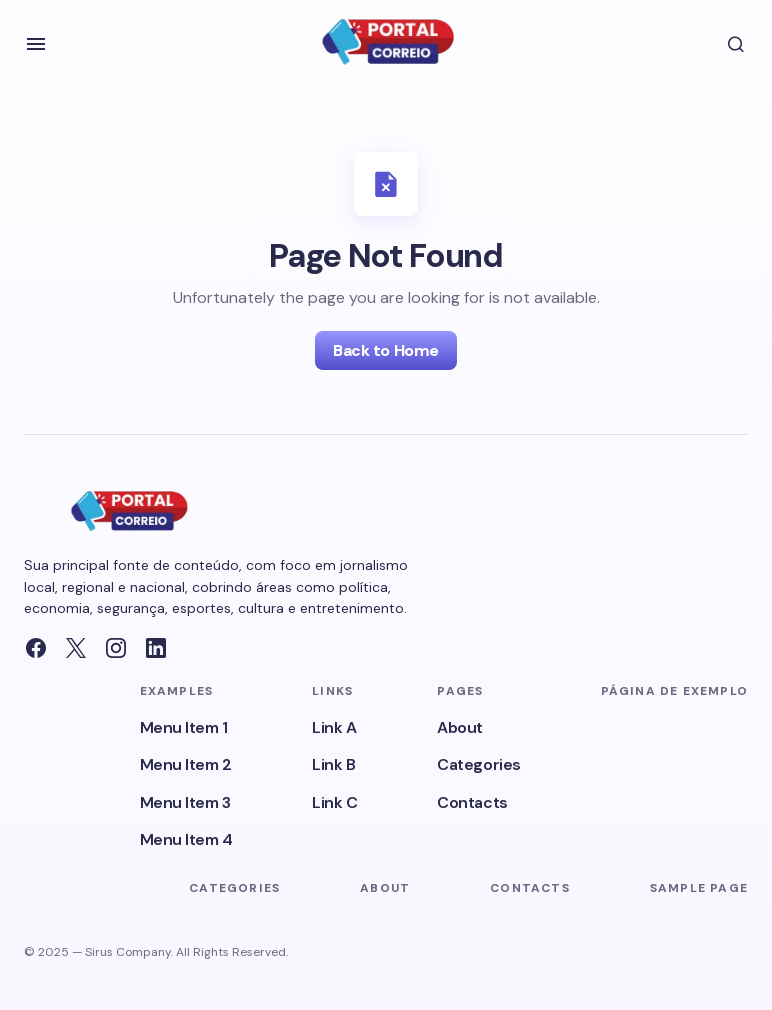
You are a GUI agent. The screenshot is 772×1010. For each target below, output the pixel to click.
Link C (334, 802)
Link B (333, 764)
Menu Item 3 (185, 802)
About (460, 727)
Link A (334, 727)
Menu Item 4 (186, 839)
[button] (36, 44)
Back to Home (385, 350)
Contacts (472, 802)
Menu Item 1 (184, 727)
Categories (478, 764)
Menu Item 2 (186, 764)
